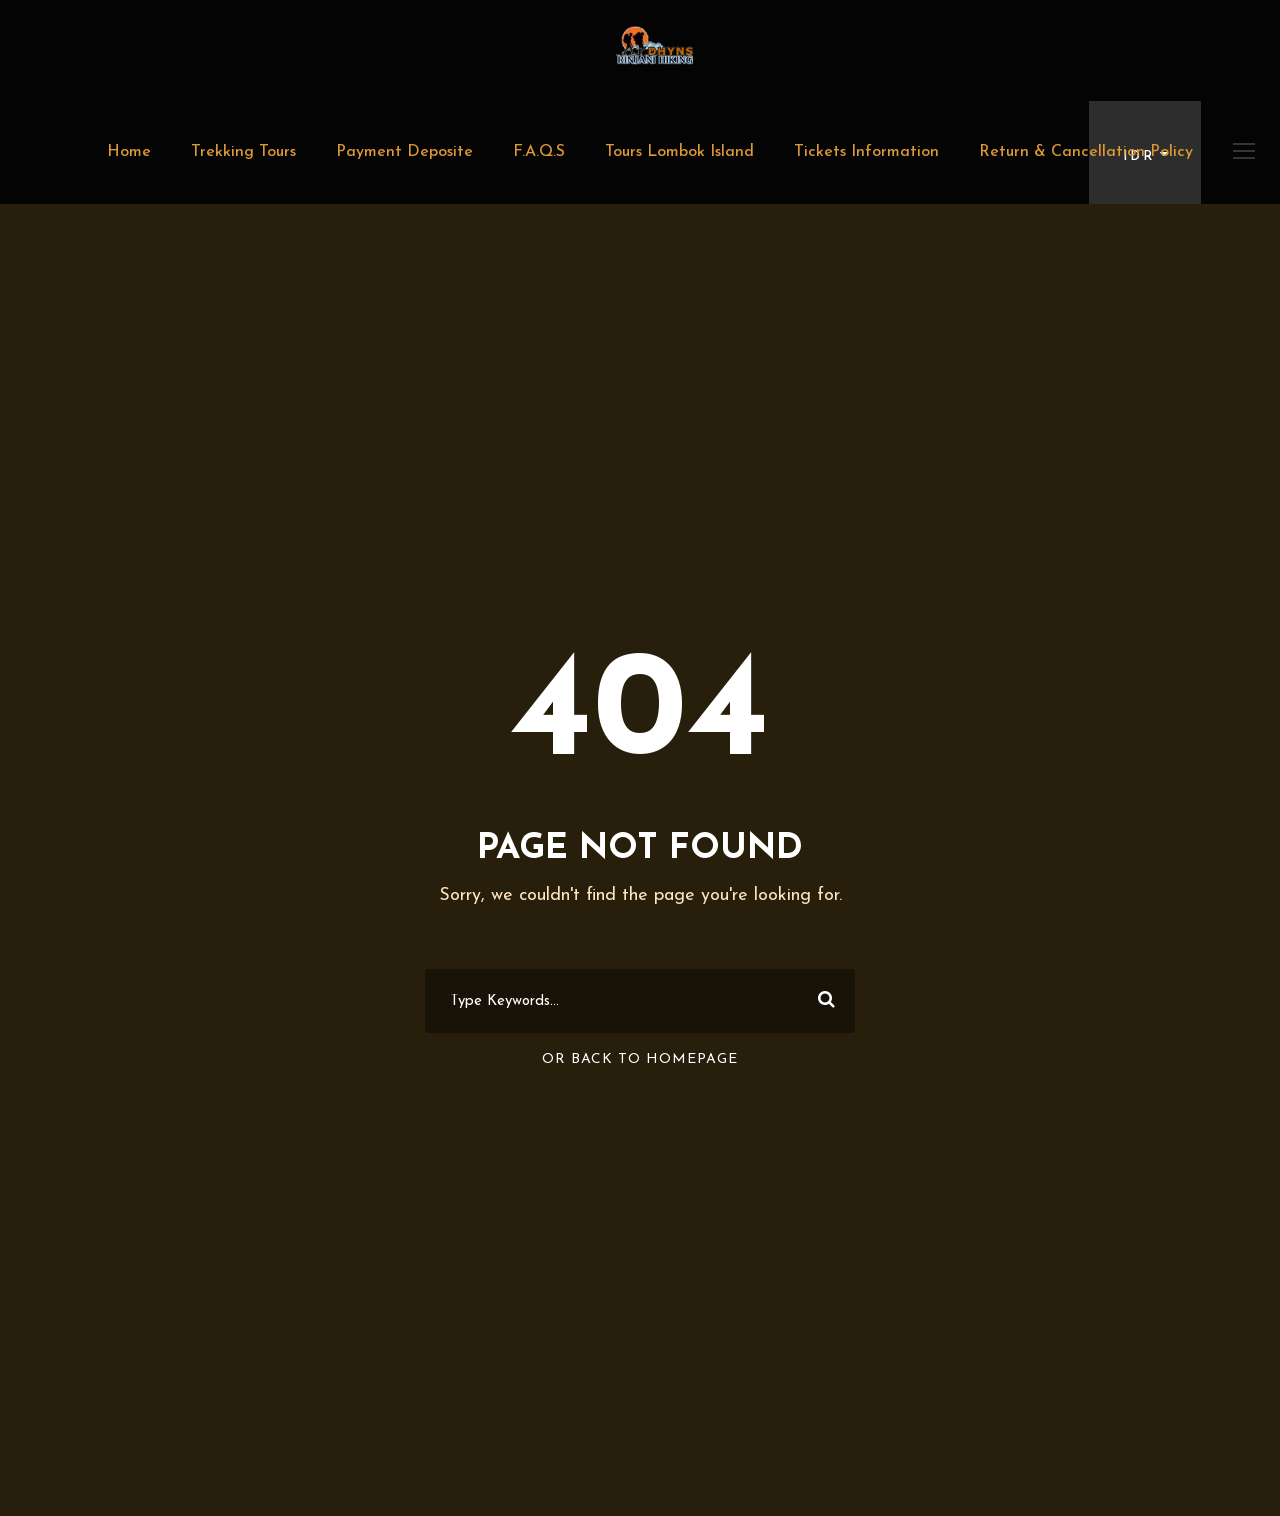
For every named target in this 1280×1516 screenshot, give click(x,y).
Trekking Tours (243, 152)
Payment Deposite (404, 152)
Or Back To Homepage (640, 1059)
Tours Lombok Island (679, 152)
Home (129, 152)
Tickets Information (866, 152)
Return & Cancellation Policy (1086, 152)
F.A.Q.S (539, 152)
